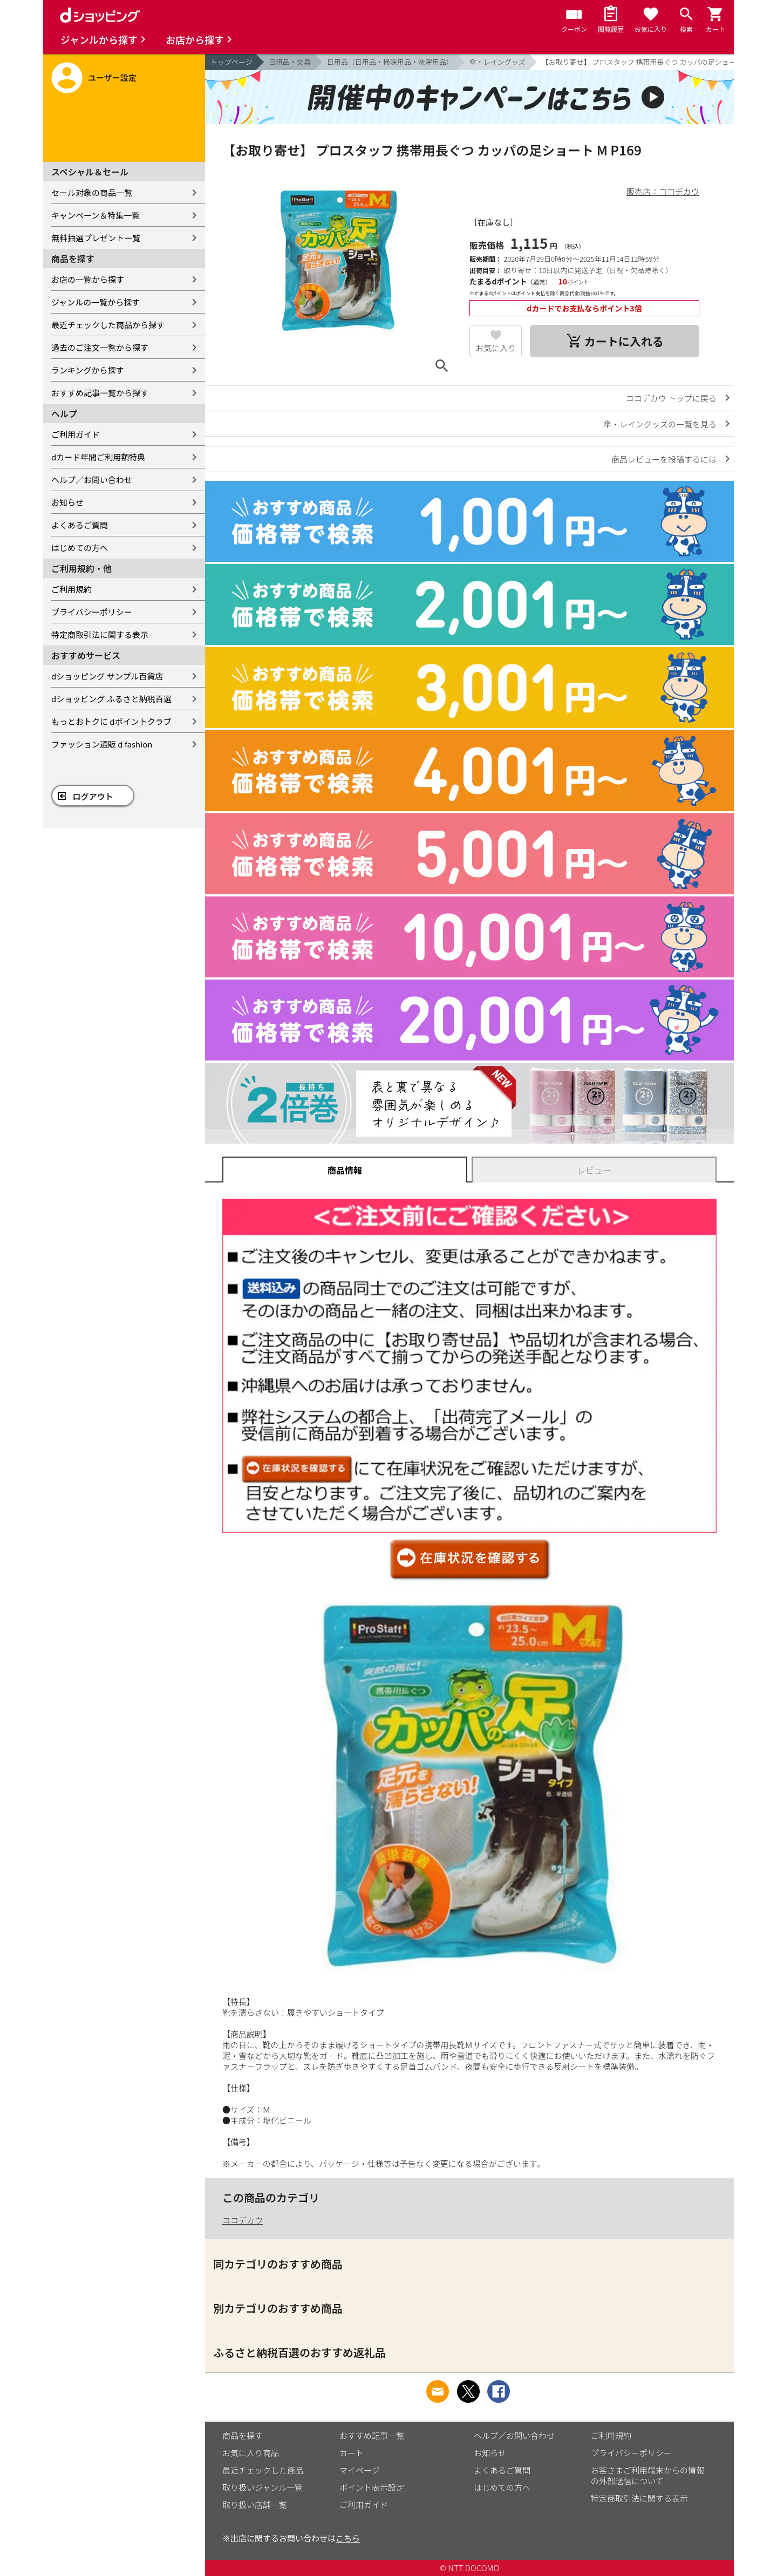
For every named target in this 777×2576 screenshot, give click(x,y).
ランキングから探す (87, 370)
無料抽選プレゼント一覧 (95, 237)
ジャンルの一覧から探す (95, 302)
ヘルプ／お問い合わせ (91, 479)
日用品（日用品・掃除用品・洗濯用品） (390, 62)
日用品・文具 (290, 62)
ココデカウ (242, 2220)
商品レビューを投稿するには (664, 459)
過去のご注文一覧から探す (99, 347)
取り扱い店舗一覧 (254, 2504)
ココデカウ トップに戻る (671, 398)
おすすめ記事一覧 (371, 2435)
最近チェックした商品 (262, 2470)
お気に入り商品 (250, 2452)
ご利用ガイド (75, 434)
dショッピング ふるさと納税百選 (111, 698)
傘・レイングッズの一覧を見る (660, 424)
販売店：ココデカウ (662, 191)
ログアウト (93, 796)
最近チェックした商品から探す (108, 324)
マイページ (359, 2470)
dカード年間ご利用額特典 (98, 457)
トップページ (231, 62)
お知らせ (67, 502)
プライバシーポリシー (91, 611)
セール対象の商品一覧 (91, 192)
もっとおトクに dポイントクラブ (111, 721)
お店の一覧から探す (87, 279)
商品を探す (242, 2435)
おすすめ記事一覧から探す (99, 392)
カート (351, 2452)
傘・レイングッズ (497, 62)
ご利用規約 (71, 589)
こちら (348, 2538)
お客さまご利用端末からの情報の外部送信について (647, 2475)
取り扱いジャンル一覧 (262, 2487)
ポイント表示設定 (371, 2487)
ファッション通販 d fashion (101, 744)
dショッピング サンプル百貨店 (107, 676)
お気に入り (495, 348)
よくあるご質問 (79, 525)
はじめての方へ (79, 547)
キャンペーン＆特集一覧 (95, 215)
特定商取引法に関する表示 (99, 634)
